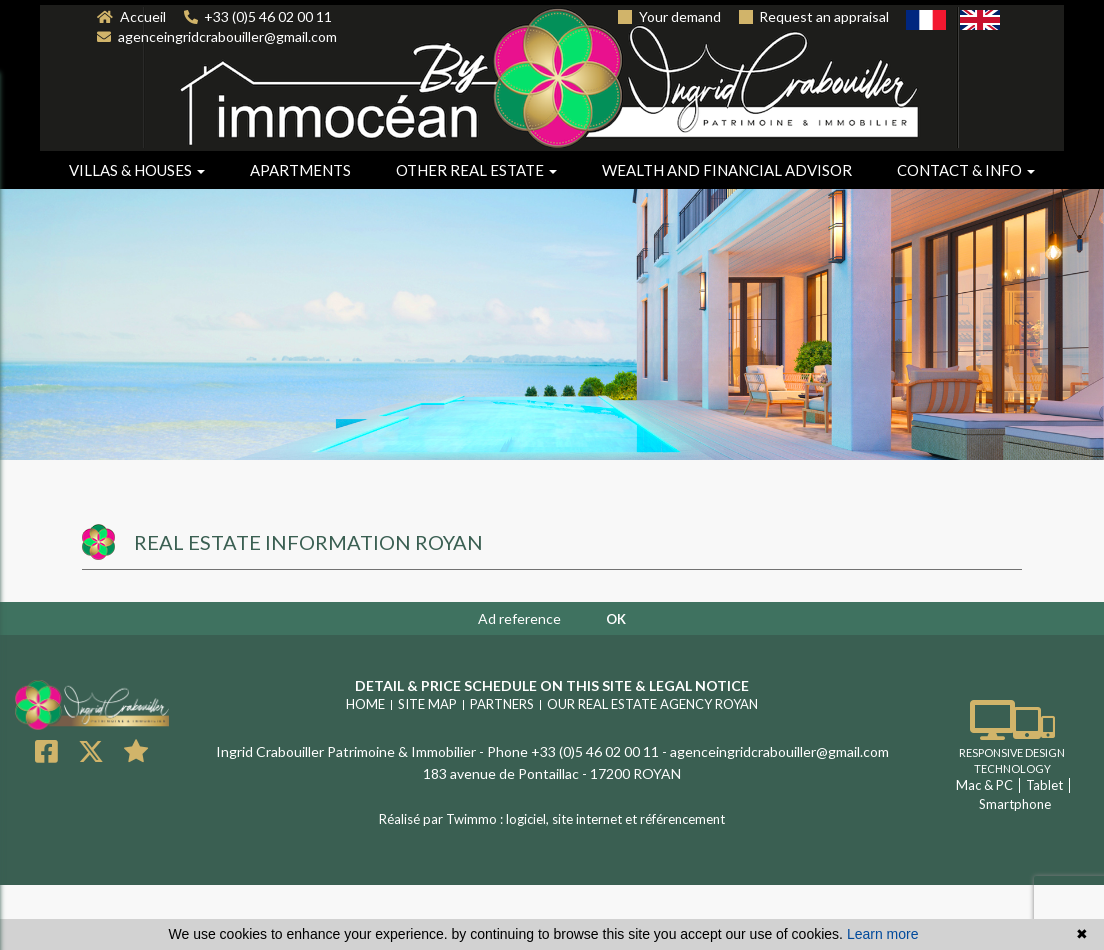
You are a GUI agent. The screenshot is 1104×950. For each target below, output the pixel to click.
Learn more (883, 934)
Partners (502, 704)
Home (365, 704)
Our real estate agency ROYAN (652, 704)
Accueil (131, 16)
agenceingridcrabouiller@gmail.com (217, 36)
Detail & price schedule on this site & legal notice (552, 685)
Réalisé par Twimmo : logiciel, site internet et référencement (552, 819)
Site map (427, 704)
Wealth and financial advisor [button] (727, 170)
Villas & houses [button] (137, 170)
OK (616, 619)
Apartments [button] (300, 170)
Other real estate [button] (476, 170)
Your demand (669, 16)
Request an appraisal (814, 16)
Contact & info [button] (966, 170)
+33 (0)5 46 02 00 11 (258, 16)
